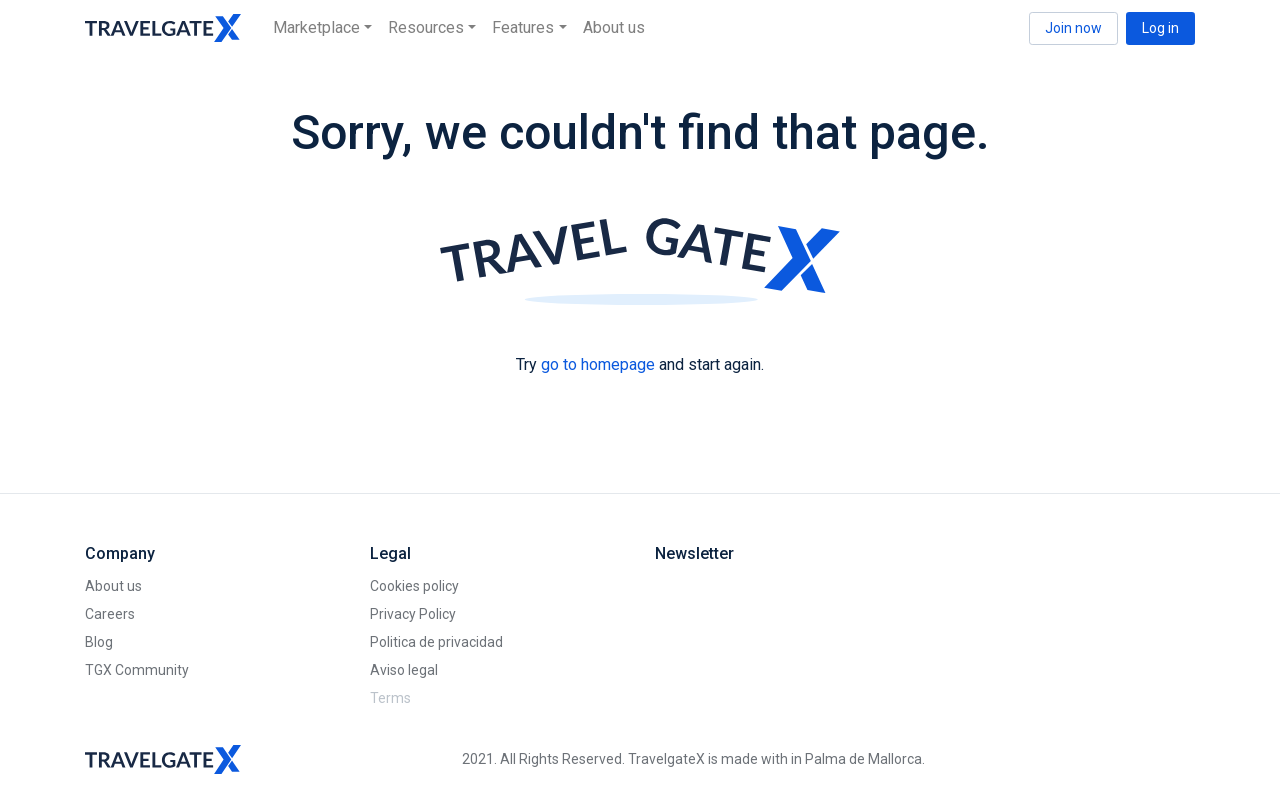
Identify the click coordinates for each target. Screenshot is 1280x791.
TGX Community (137, 670)
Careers (110, 614)
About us (614, 27)
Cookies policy (414, 586)
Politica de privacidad (436, 642)
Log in (1160, 28)
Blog (99, 642)
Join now (1073, 28)
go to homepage (598, 364)
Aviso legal (404, 670)
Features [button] (523, 27)
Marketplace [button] (316, 27)
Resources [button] (426, 27)
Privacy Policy (413, 614)
